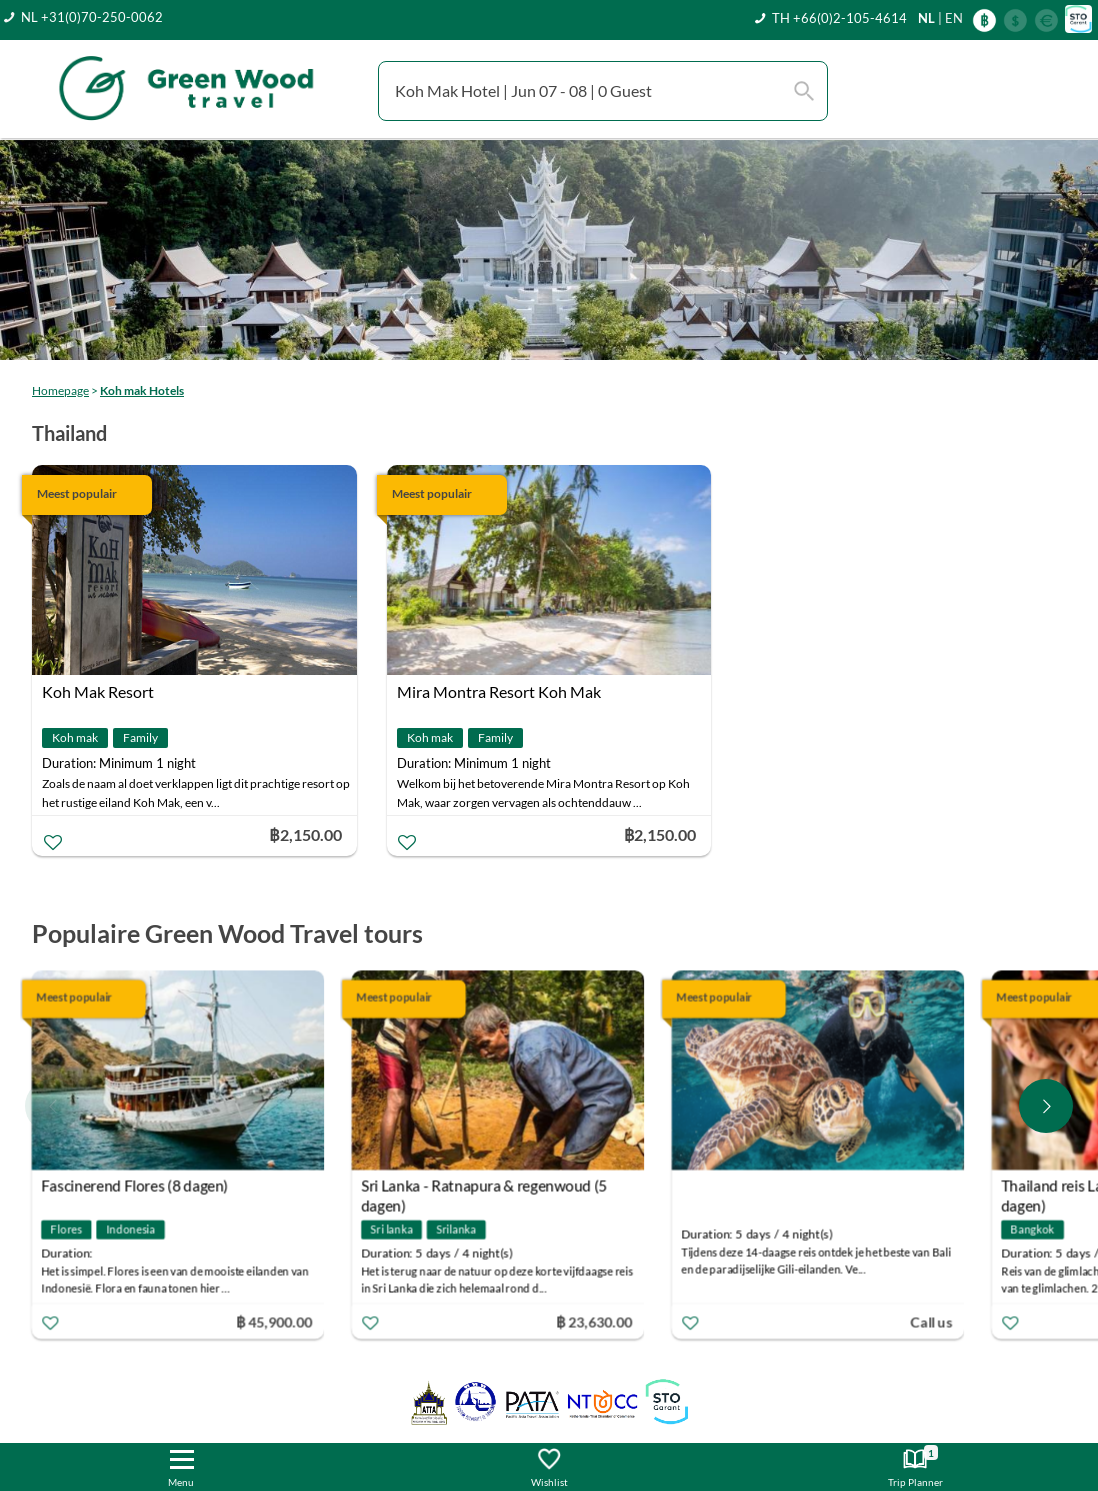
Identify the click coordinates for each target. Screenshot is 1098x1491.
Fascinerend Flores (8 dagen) (136, 1186)
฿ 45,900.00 (276, 1321)
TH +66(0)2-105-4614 (839, 18)
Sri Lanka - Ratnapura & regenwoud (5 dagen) (486, 1188)
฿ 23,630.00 (596, 1321)
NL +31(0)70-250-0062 (92, 17)
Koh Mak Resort (98, 691)
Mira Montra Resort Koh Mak (499, 691)
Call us (933, 1321)
